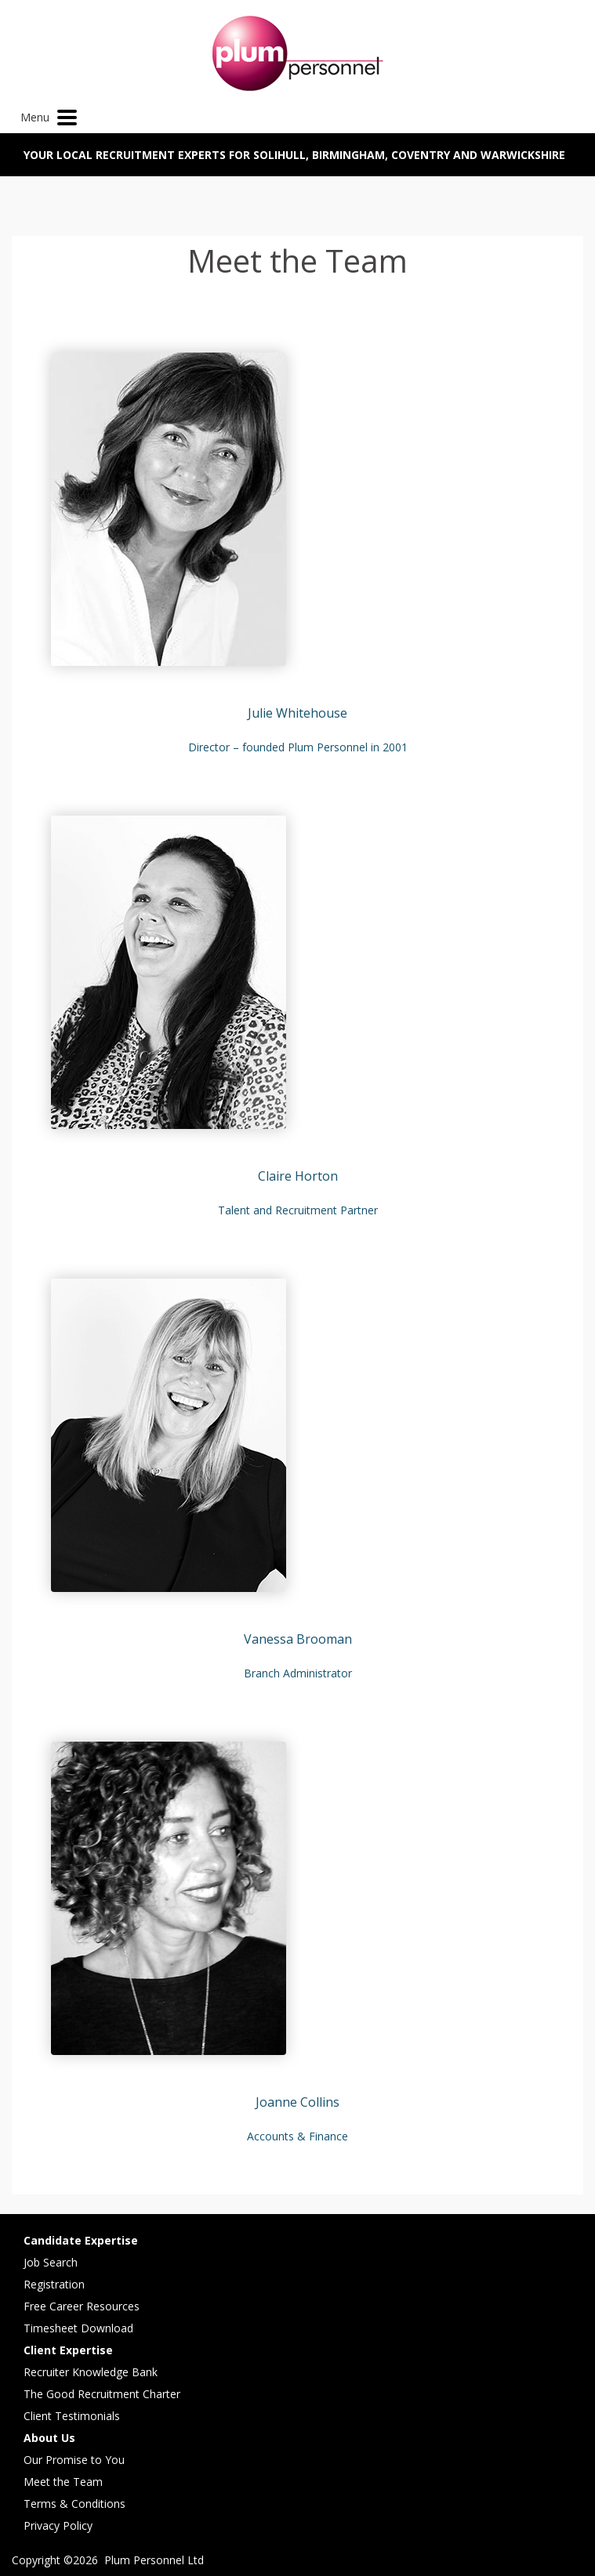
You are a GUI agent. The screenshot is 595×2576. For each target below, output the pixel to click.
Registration (54, 2284)
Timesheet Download (78, 2328)
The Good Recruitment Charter (102, 2393)
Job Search (51, 2262)
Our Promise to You (74, 2459)
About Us (49, 2437)
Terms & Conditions (74, 2503)
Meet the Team (63, 2481)
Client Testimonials (72, 2415)
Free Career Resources (82, 2306)
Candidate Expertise (81, 2240)
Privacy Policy (58, 2525)
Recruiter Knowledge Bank (91, 2371)
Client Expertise (68, 2350)
